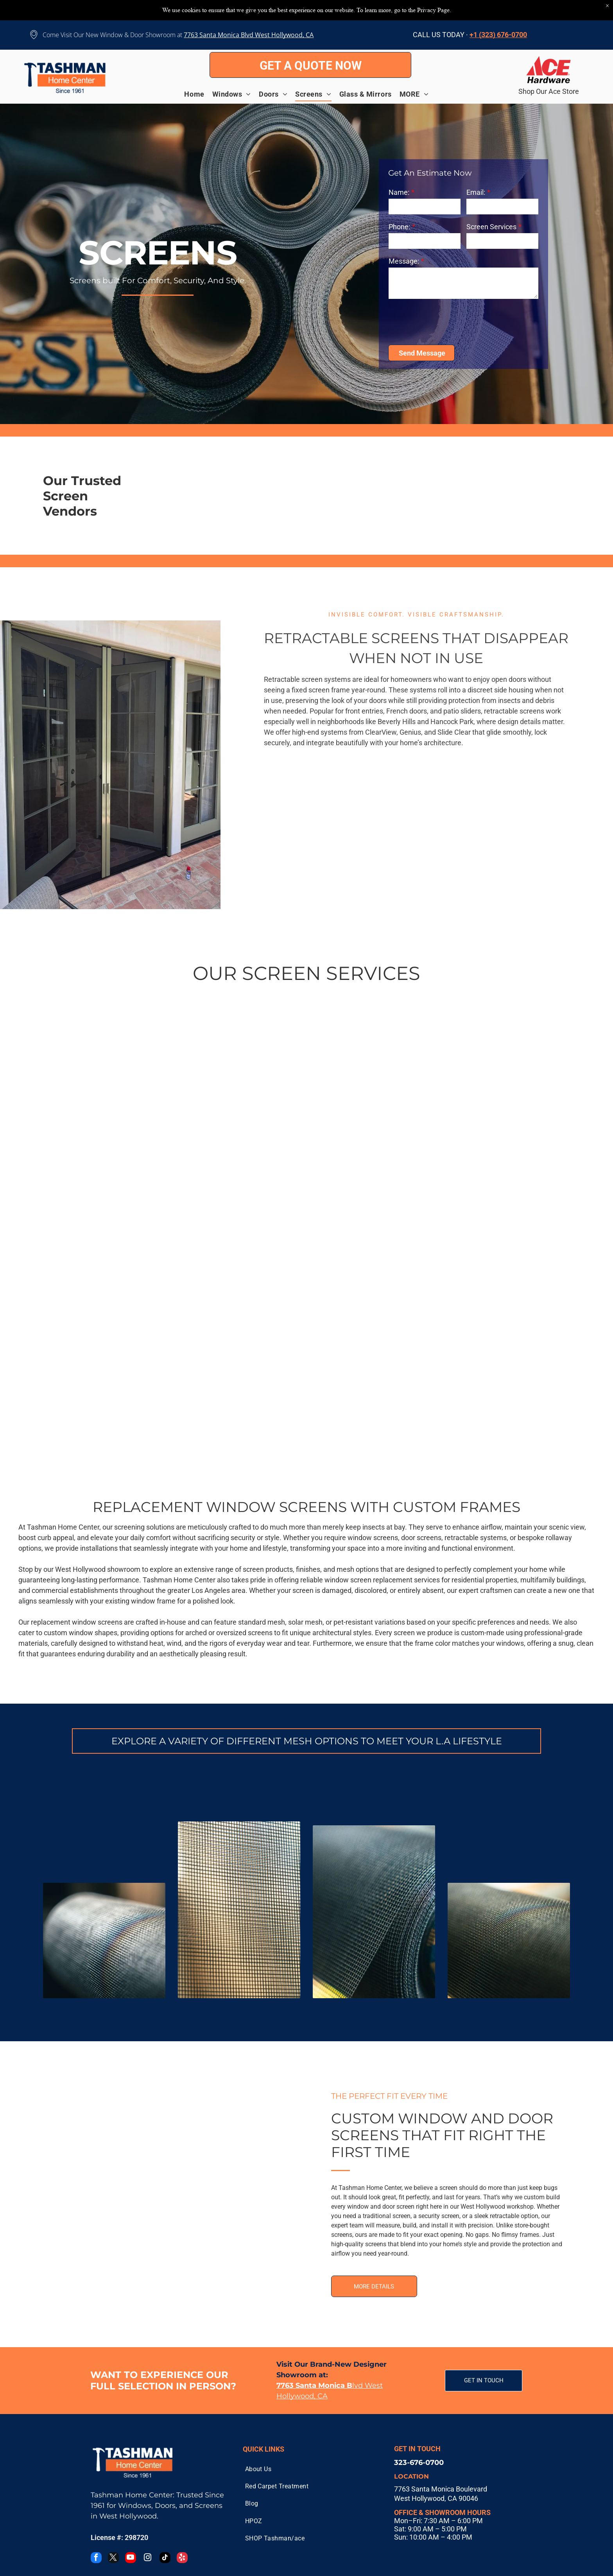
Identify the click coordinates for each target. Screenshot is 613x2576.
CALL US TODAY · (440, 35)
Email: (475, 192)
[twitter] (113, 2558)
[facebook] (96, 2558)
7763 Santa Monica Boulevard (440, 2489)
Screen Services (491, 227)
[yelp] (182, 2558)
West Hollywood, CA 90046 (436, 2498)
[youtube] (130, 2558)
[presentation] (448, 321)
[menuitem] (198, 93)
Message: (404, 261)
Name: (399, 192)
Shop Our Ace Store (548, 91)
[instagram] (147, 2558)
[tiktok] (165, 2558)
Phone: (399, 227)
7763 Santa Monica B (214, 35)
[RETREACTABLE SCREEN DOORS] (335, 838)
